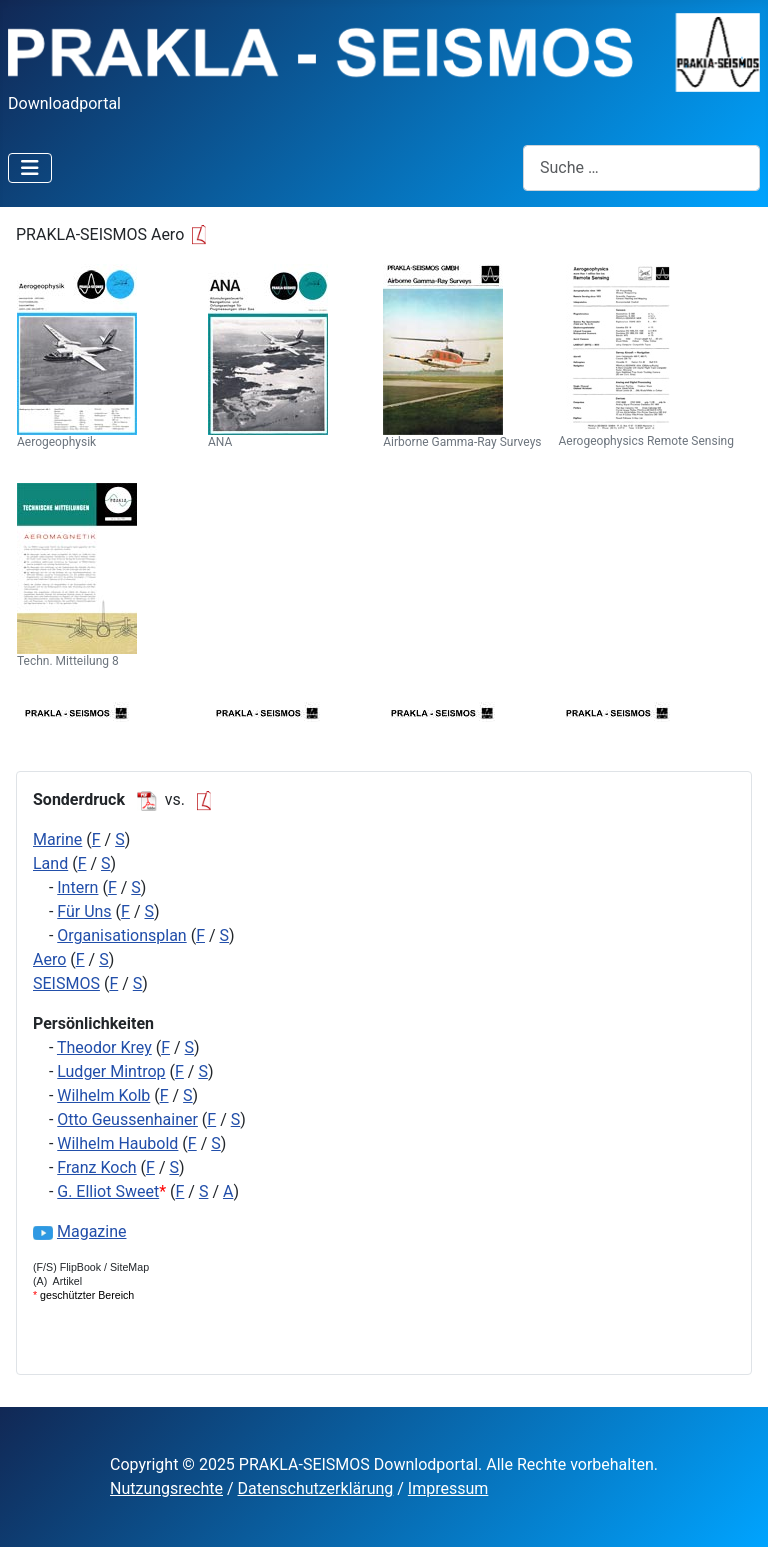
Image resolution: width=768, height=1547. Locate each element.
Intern (77, 887)
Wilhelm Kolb (103, 1095)
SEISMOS (66, 983)
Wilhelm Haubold (117, 1143)
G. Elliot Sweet (108, 1191)
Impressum (448, 1488)
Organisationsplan (121, 935)
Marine (57, 839)
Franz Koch (96, 1167)
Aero (49, 959)
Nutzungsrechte (166, 1488)
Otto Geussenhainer (127, 1119)
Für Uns (84, 911)
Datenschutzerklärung (316, 1488)
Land (50, 863)
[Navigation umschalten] (30, 168)
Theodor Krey (104, 1047)
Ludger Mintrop (111, 1071)
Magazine (92, 1231)
